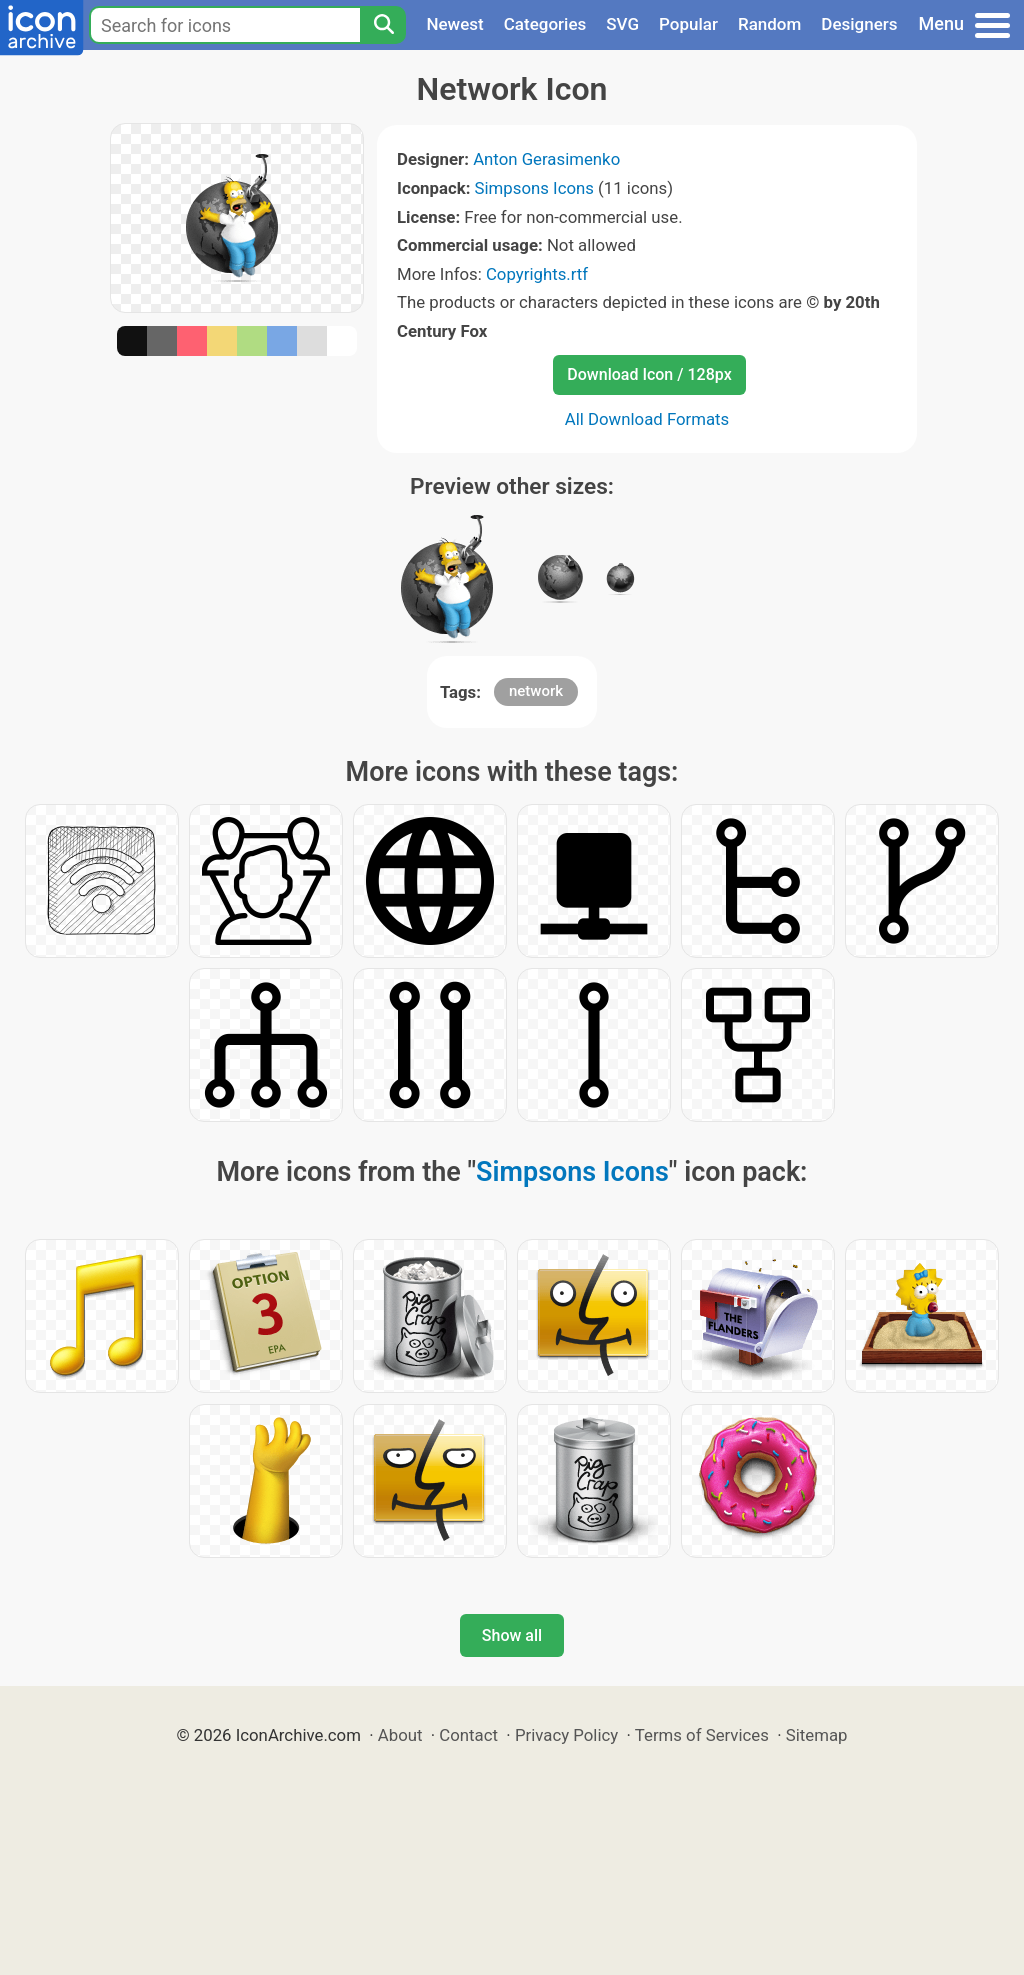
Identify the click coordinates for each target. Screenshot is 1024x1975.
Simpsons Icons (534, 188)
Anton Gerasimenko (546, 159)
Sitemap (817, 1735)
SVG (622, 24)
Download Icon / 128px (649, 374)
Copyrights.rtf (537, 274)
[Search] (383, 25)
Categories (545, 24)
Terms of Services (702, 1735)
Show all (512, 1635)
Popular (688, 24)
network (536, 691)
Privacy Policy (566, 1735)
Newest (454, 24)
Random (769, 24)
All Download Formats (647, 419)
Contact (468, 1735)
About (400, 1735)
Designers (859, 24)
